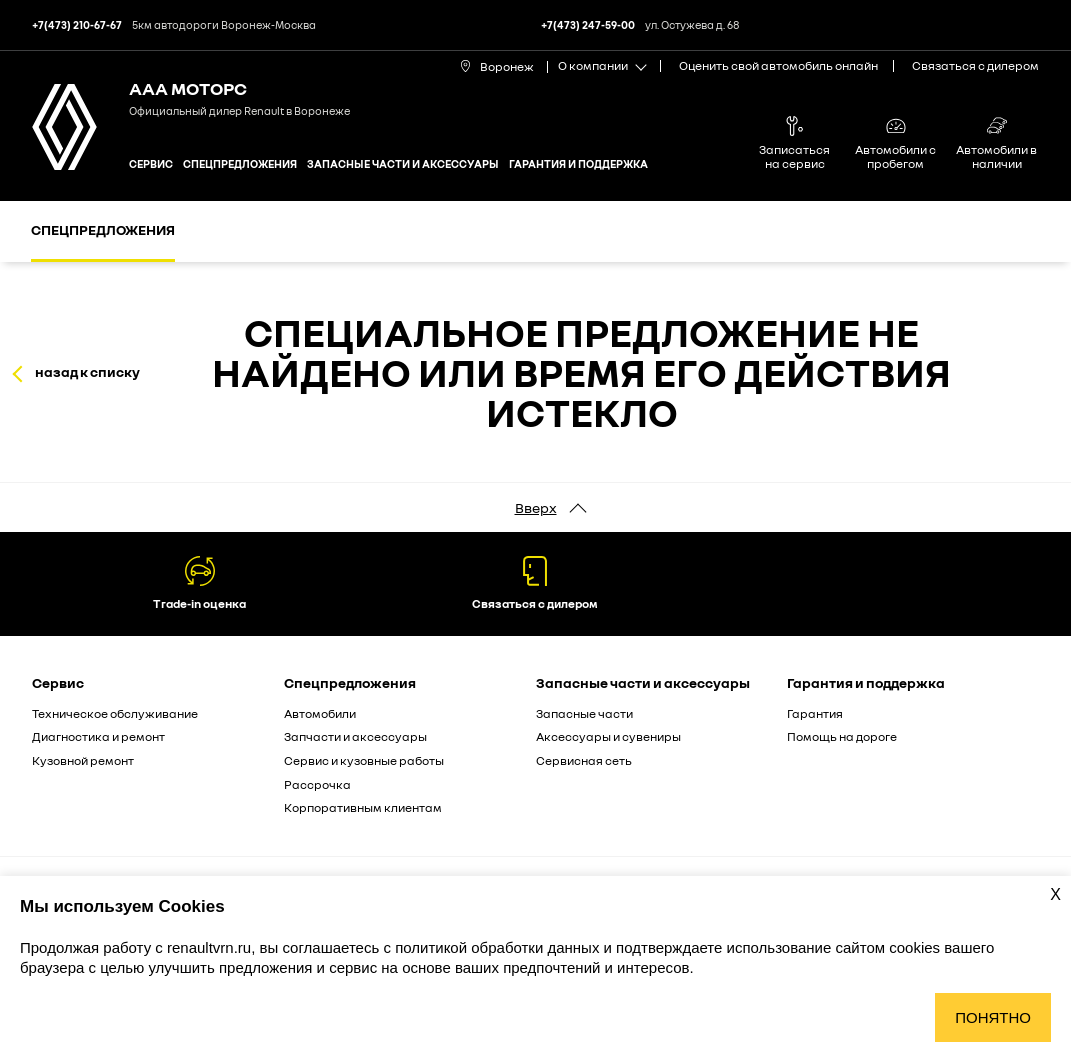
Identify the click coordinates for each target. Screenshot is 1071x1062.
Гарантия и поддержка (578, 163)
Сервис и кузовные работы (364, 760)
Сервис (151, 163)
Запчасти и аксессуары (355, 736)
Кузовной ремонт (83, 760)
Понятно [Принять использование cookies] (993, 1017)
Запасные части (584, 713)
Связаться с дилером (975, 65)
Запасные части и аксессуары (403, 163)
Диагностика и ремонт (98, 736)
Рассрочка (317, 784)
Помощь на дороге (842, 736)
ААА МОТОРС (188, 88)
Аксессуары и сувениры (608, 736)
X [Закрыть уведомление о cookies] (1055, 894)
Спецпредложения (240, 163)
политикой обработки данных (499, 947)
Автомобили (320, 713)
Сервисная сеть (584, 760)
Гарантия (815, 713)
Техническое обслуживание (115, 713)
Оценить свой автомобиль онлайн (778, 65)
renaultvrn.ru (209, 947)
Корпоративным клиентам (363, 807)
